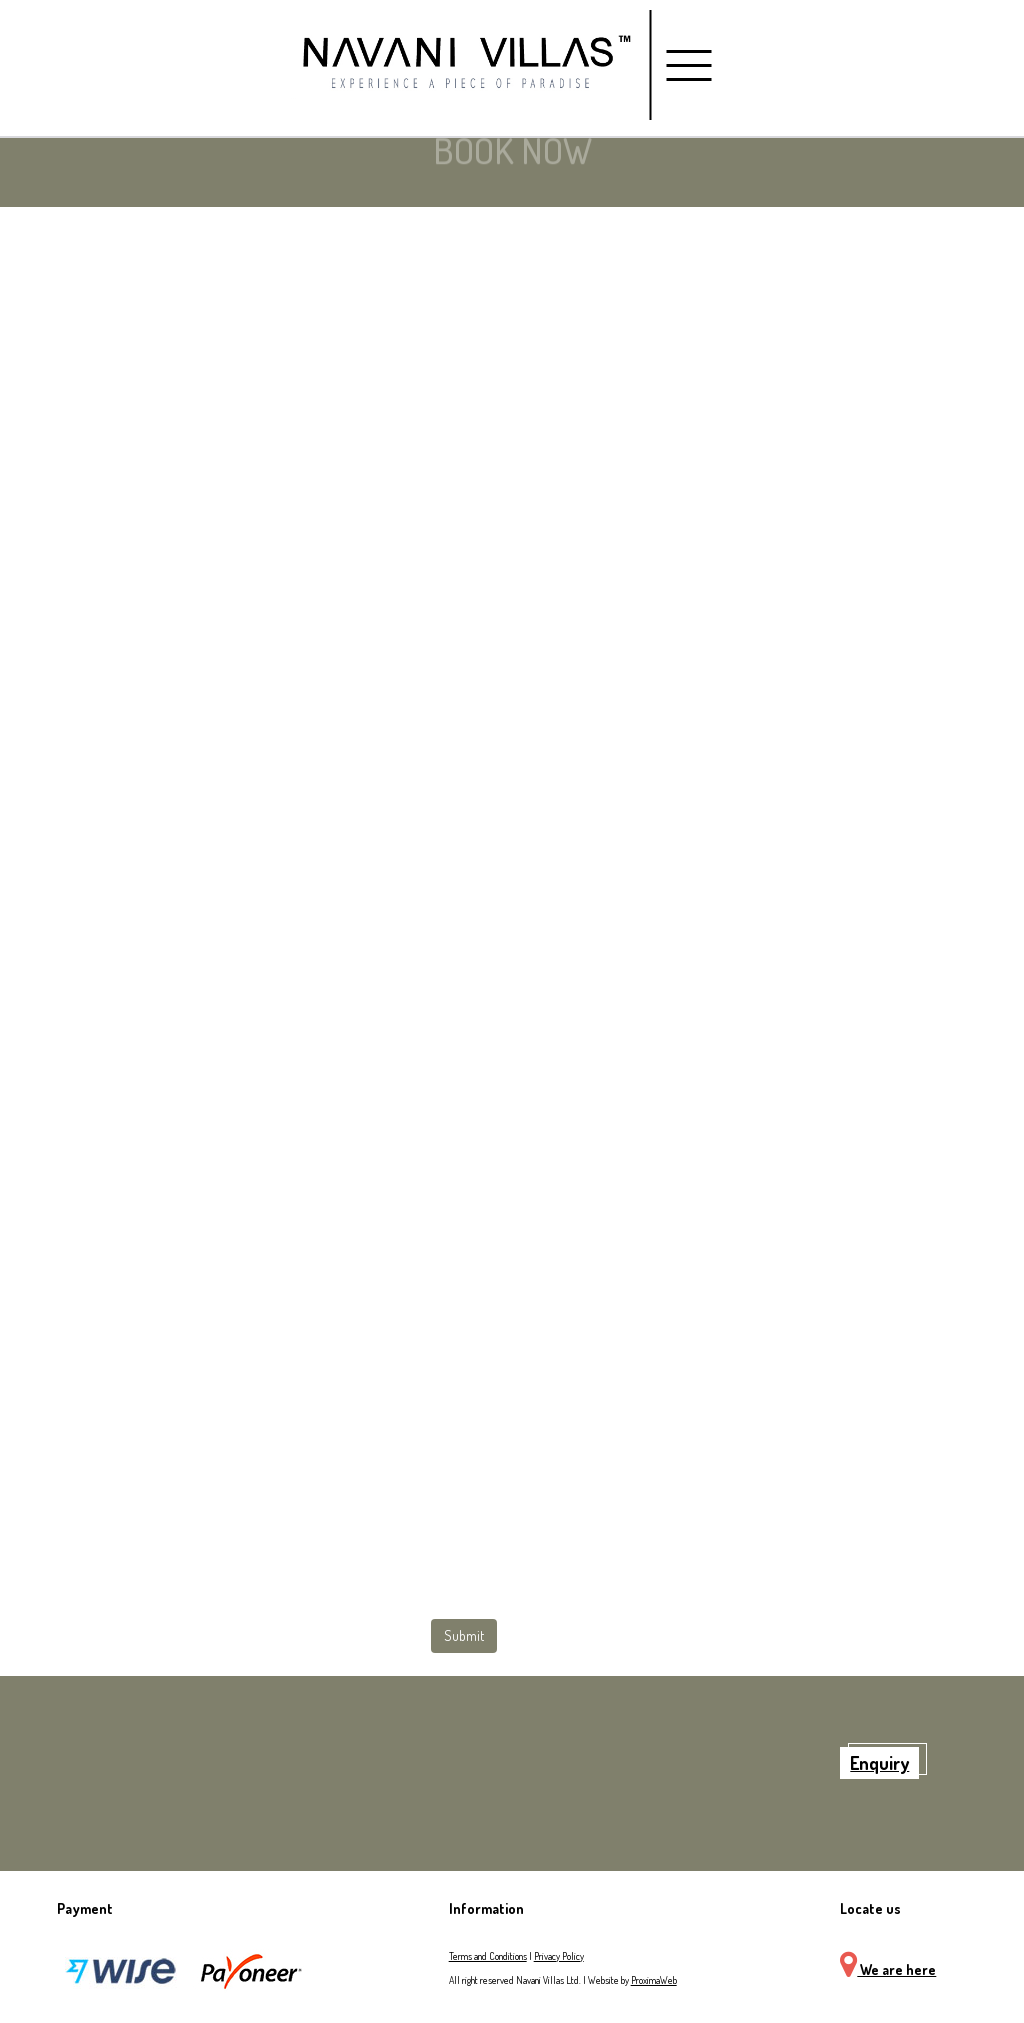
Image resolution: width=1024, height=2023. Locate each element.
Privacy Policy (559, 1956)
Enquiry (879, 1763)
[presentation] (109, 1527)
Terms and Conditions (488, 1956)
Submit (464, 1635)
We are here (888, 1969)
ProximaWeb (654, 1980)
